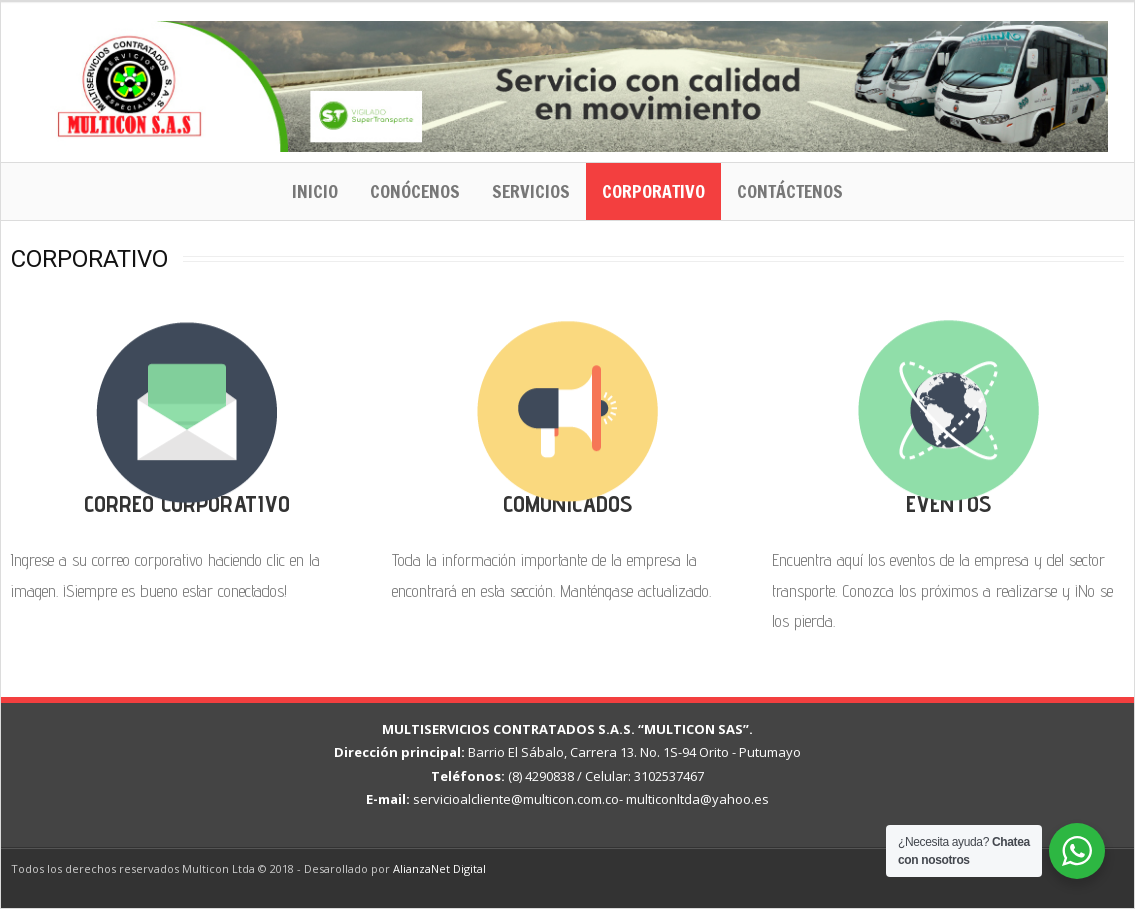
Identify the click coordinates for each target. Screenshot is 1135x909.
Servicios (531, 191)
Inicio (315, 191)
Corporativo (653, 191)
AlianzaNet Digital (439, 868)
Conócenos (415, 191)
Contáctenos (790, 191)
